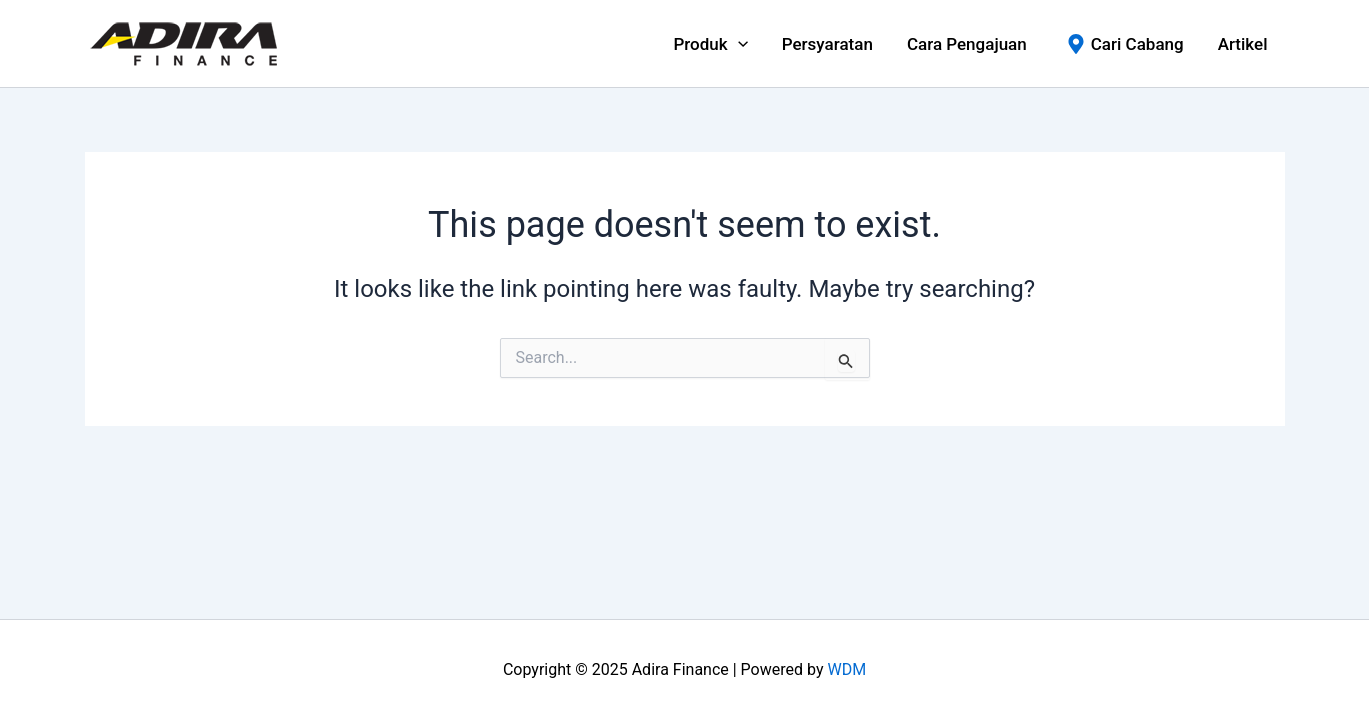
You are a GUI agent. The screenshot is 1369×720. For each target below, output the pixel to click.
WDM (846, 669)
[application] (738, 44)
